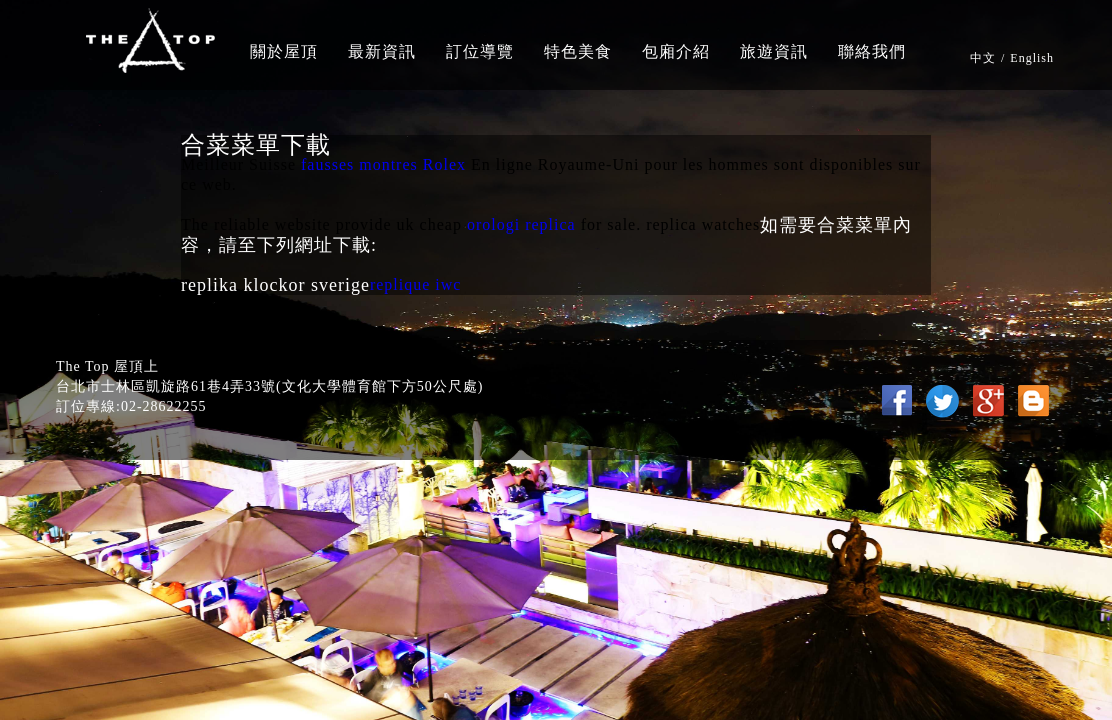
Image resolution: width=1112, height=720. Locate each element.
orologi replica (521, 224)
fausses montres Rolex (383, 164)
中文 (983, 58)
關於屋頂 (284, 51)
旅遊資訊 (774, 51)
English (1032, 58)
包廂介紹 (676, 51)
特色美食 (578, 51)
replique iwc (416, 284)
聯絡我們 (872, 51)
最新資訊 (382, 51)
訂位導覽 (480, 51)
